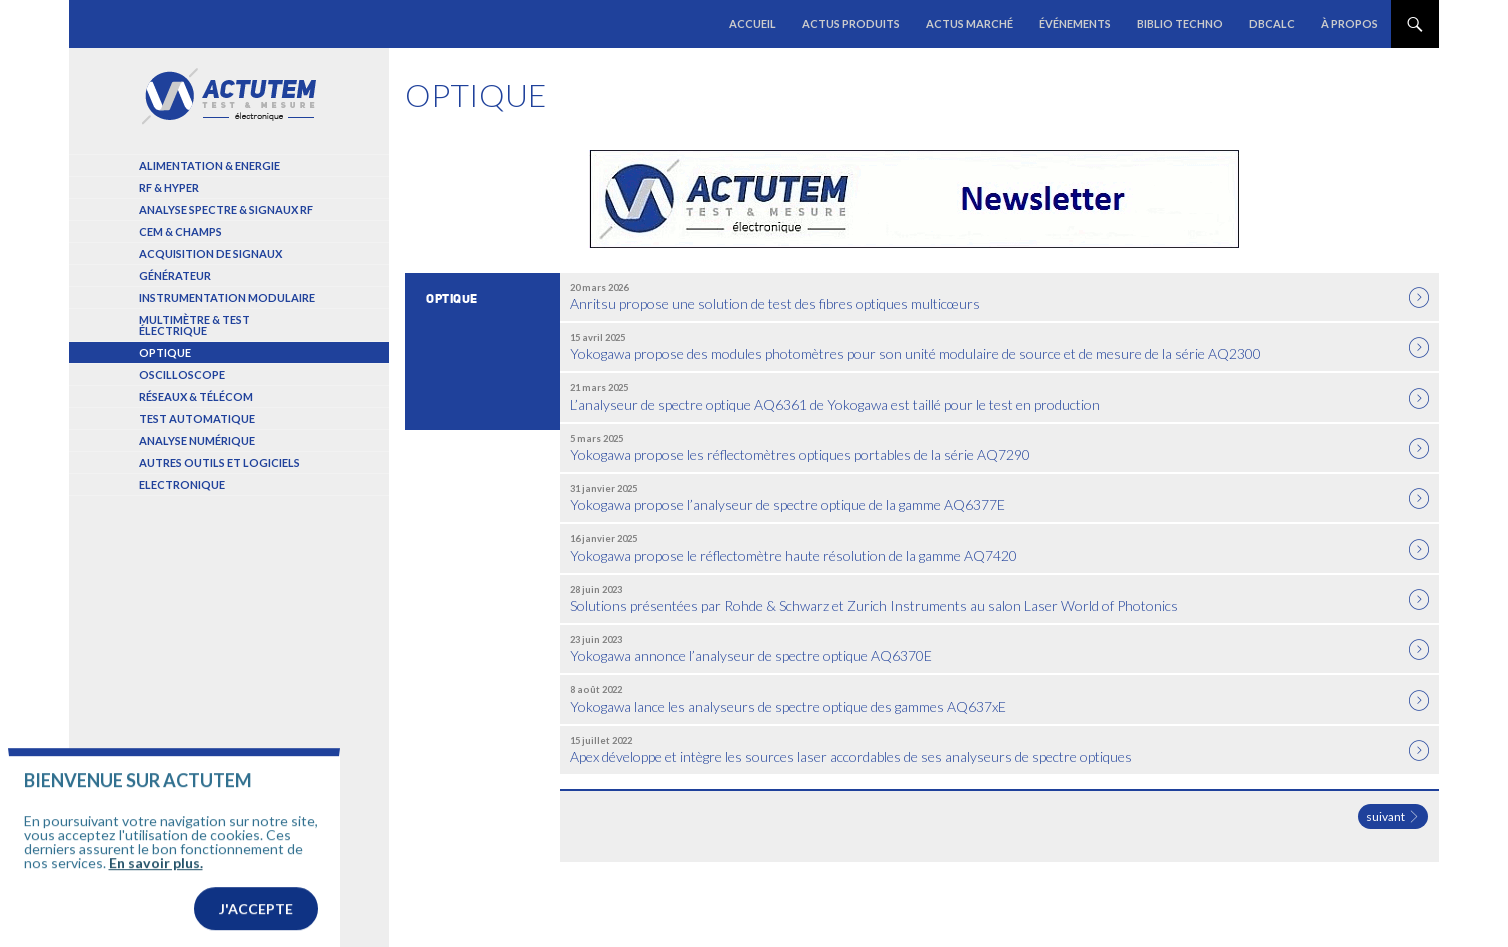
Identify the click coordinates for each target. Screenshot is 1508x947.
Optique (165, 352)
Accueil (752, 23)
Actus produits (851, 23)
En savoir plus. (156, 894)
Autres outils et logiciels (219, 462)
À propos (1349, 23)
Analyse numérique (197, 440)
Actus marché (969, 23)
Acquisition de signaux (210, 253)
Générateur (175, 275)
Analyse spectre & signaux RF (226, 209)
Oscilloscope (182, 374)
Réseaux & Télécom (196, 396)
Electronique (182, 484)
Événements (1075, 23)
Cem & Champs (180, 231)
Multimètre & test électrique (194, 325)
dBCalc (1272, 23)
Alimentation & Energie (209, 165)
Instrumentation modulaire (227, 297)
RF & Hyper (169, 187)
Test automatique (197, 418)
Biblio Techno (1180, 23)
